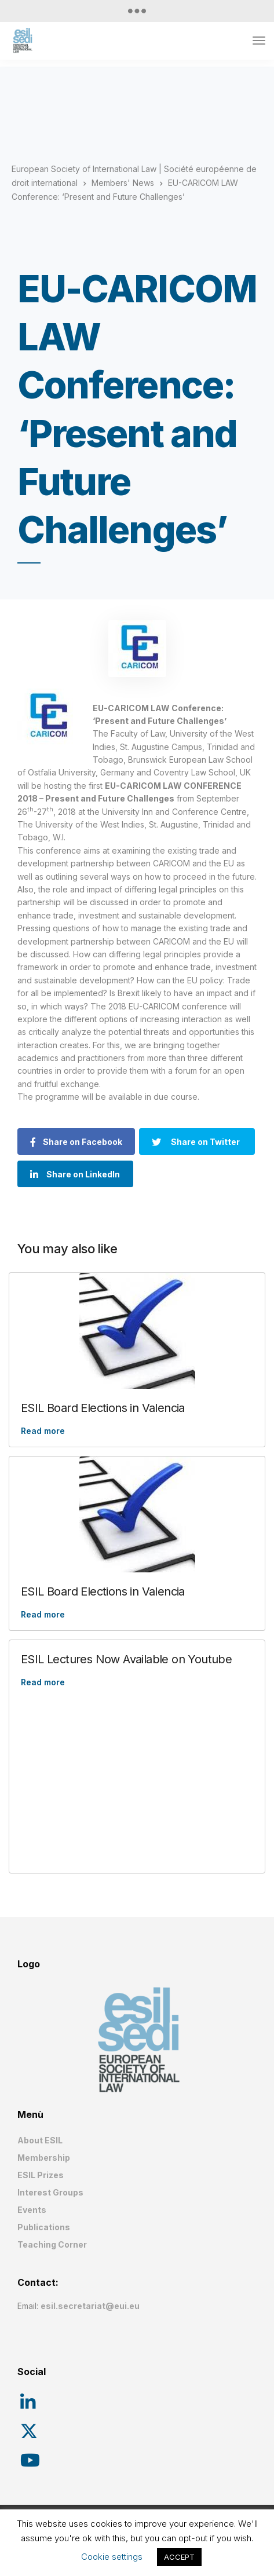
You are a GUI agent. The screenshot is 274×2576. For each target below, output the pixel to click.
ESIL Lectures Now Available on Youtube (126, 1659)
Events (31, 2210)
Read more (43, 1431)
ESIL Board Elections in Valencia (103, 1408)
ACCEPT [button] (179, 2557)
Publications (43, 2227)
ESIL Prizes (40, 2175)
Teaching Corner (52, 2244)
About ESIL (40, 2140)
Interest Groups (50, 2192)
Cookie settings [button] (112, 2556)
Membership (43, 2157)
